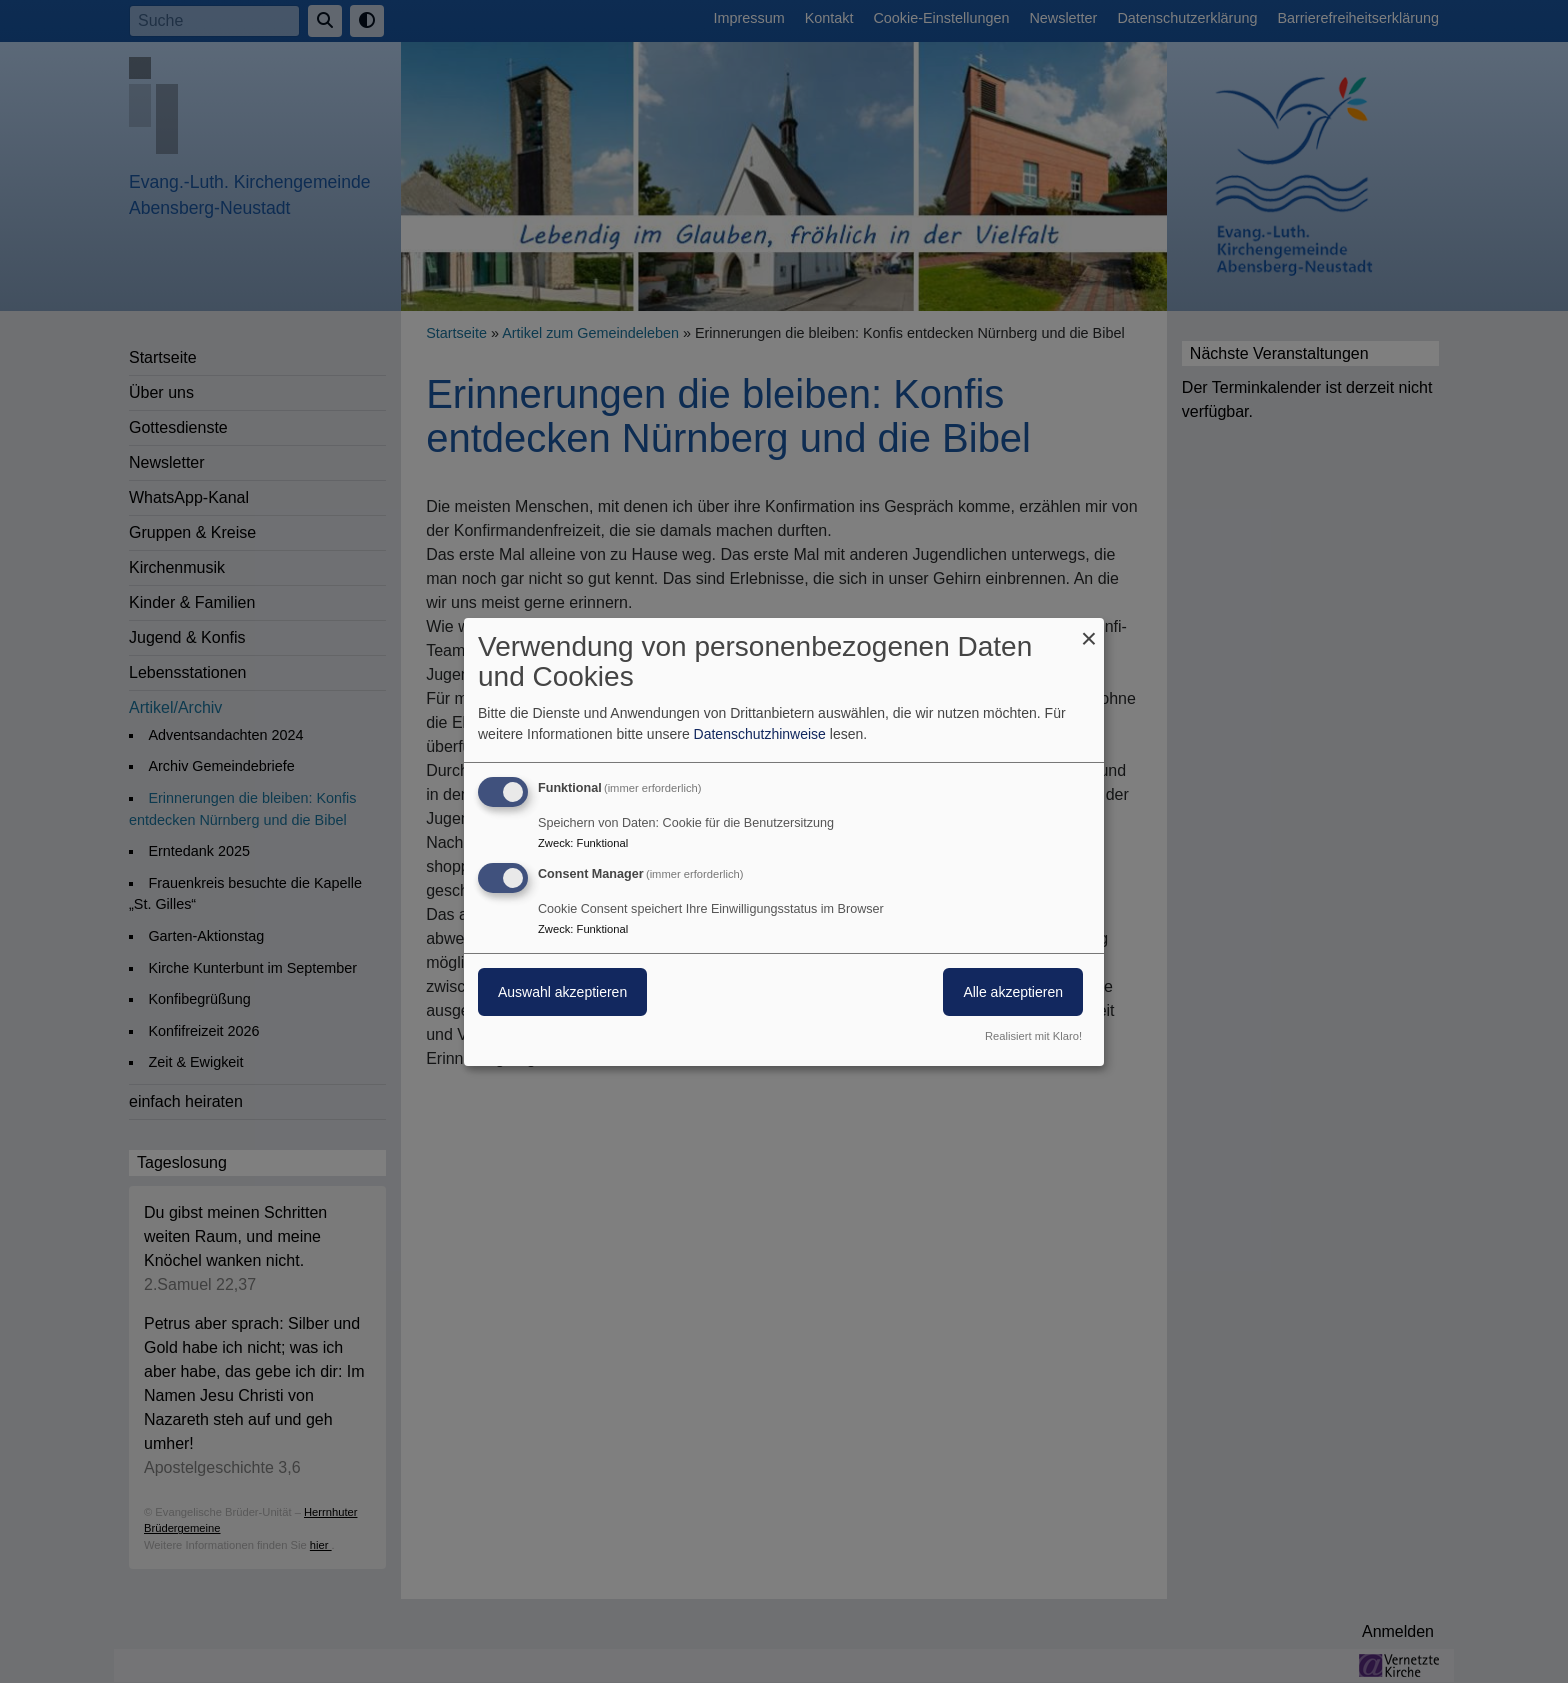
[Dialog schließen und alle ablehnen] (1089, 629)
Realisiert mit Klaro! (1033, 1036)
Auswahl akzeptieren (562, 992)
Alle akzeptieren (1013, 992)
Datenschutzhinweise (760, 734)
